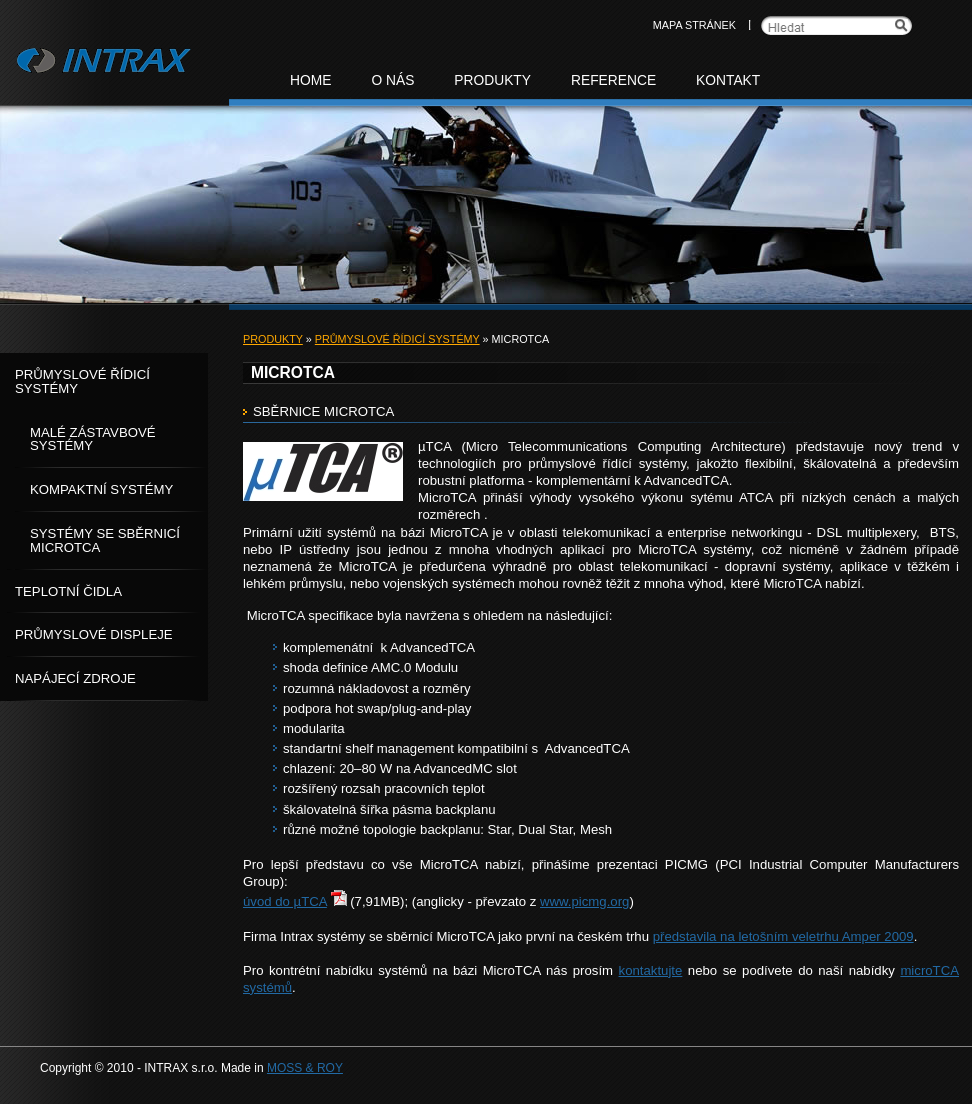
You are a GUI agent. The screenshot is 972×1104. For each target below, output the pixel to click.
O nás (392, 80)
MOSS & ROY (305, 1068)
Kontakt (728, 80)
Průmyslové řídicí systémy (397, 339)
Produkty (273, 339)
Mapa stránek (694, 25)
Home (310, 80)
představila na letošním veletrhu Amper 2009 (783, 936)
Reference (613, 80)
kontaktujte (651, 970)
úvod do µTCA (285, 901)
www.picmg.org (584, 901)
